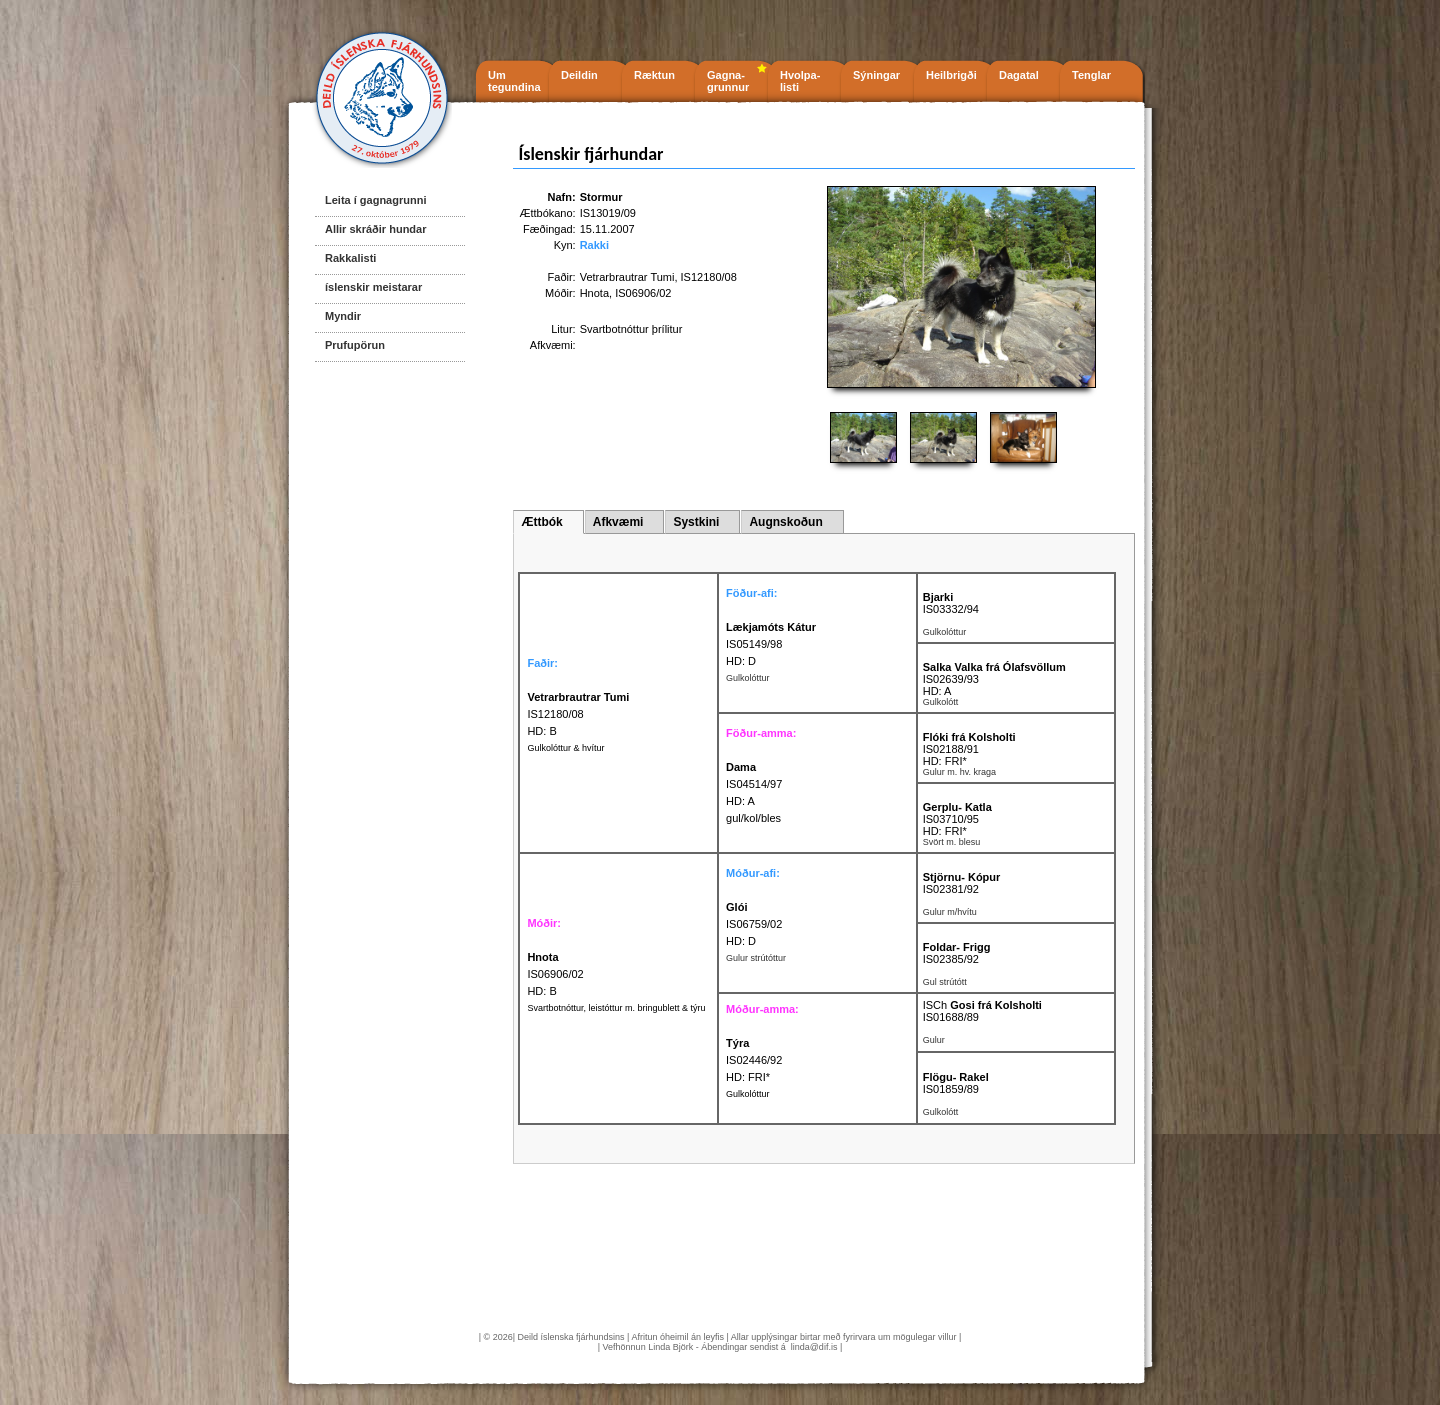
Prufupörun (355, 345)
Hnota (594, 293)
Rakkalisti (350, 258)
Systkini (696, 522)
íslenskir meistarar (373, 287)
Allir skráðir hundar (375, 229)
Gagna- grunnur (728, 81)
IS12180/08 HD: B (578, 714)
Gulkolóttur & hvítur (565, 748)
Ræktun (654, 75)
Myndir (343, 316)
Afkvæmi (618, 522)
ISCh (982, 1005)
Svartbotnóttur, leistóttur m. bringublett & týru (616, 1008)
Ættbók (541, 522)
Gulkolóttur (748, 1094)
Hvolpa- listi (800, 81)
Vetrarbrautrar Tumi (627, 277)
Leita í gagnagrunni (375, 200)
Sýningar (876, 75)
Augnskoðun (785, 522)
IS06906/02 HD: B (555, 974)
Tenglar (1091, 75)
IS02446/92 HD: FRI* (754, 1060)
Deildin (579, 75)
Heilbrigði (951, 75)
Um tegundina (514, 81)
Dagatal (1019, 75)
